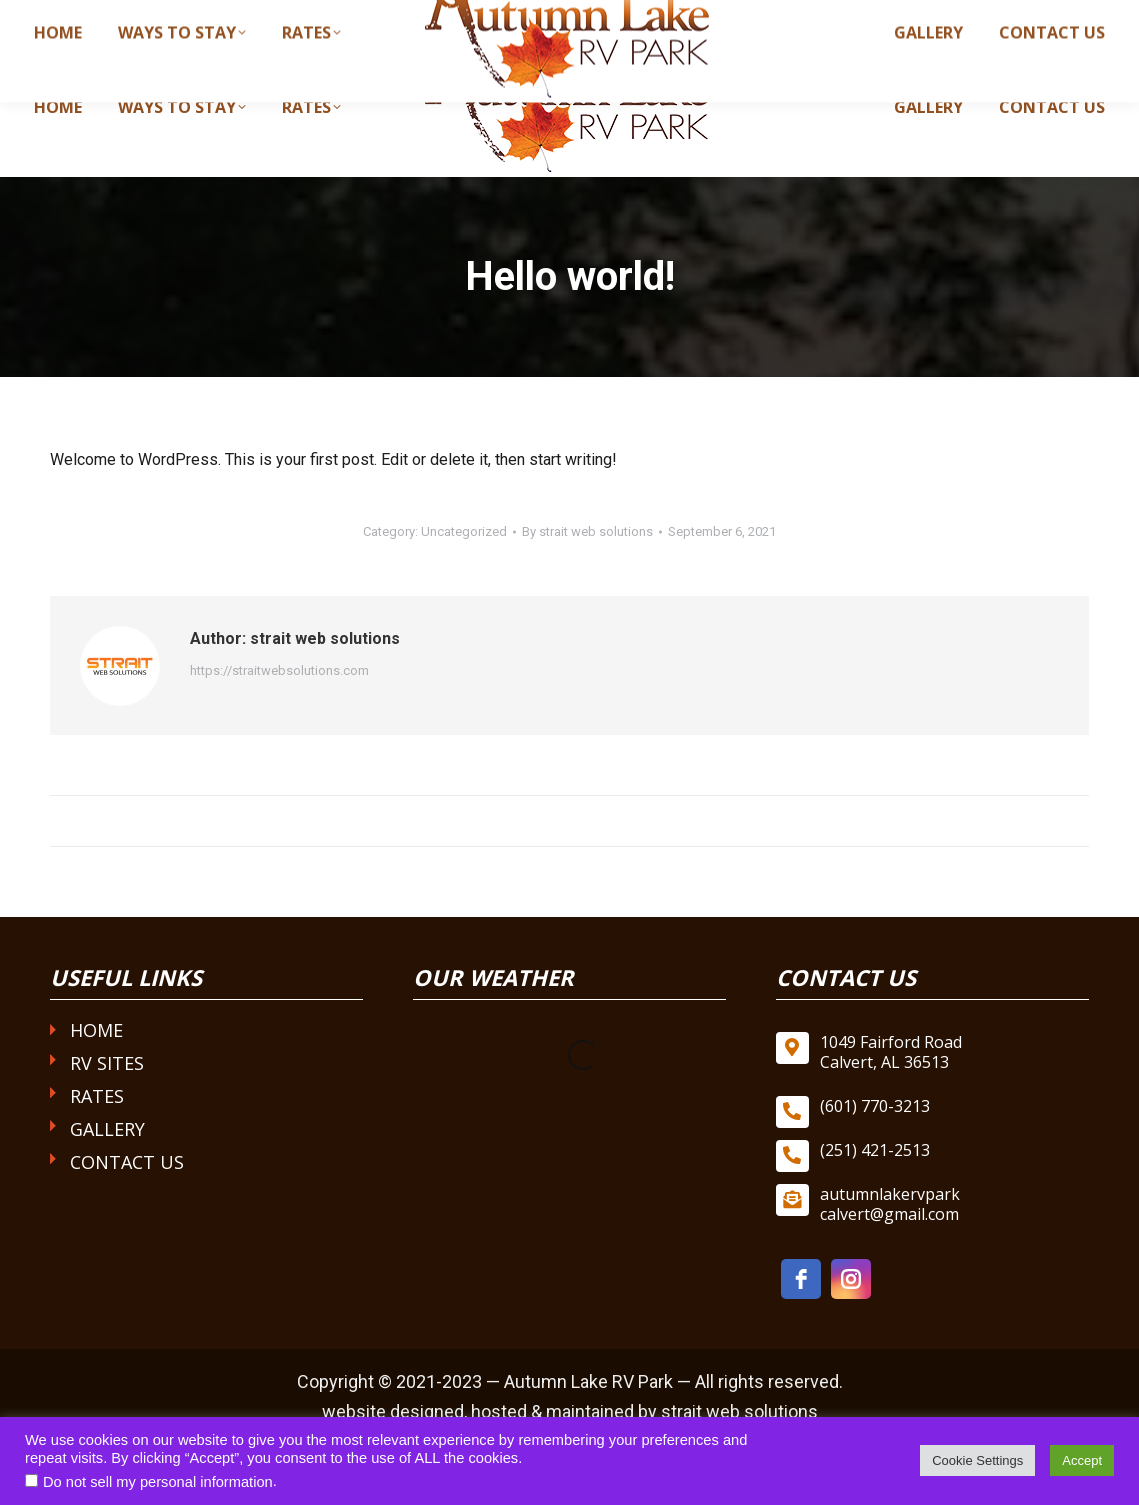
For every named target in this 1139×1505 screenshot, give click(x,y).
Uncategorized (464, 531)
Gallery (107, 1129)
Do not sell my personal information (158, 1482)
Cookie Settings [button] (977, 1460)
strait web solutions (739, 1411)
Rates (97, 1096)
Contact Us (127, 1162)
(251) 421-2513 (875, 1150)
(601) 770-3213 (722, 18)
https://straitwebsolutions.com (279, 670)
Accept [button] (1082, 1460)
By (587, 531)
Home (96, 1030)
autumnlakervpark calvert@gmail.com (890, 1204)
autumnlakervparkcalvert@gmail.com (949, 18)
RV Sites (107, 1063)
